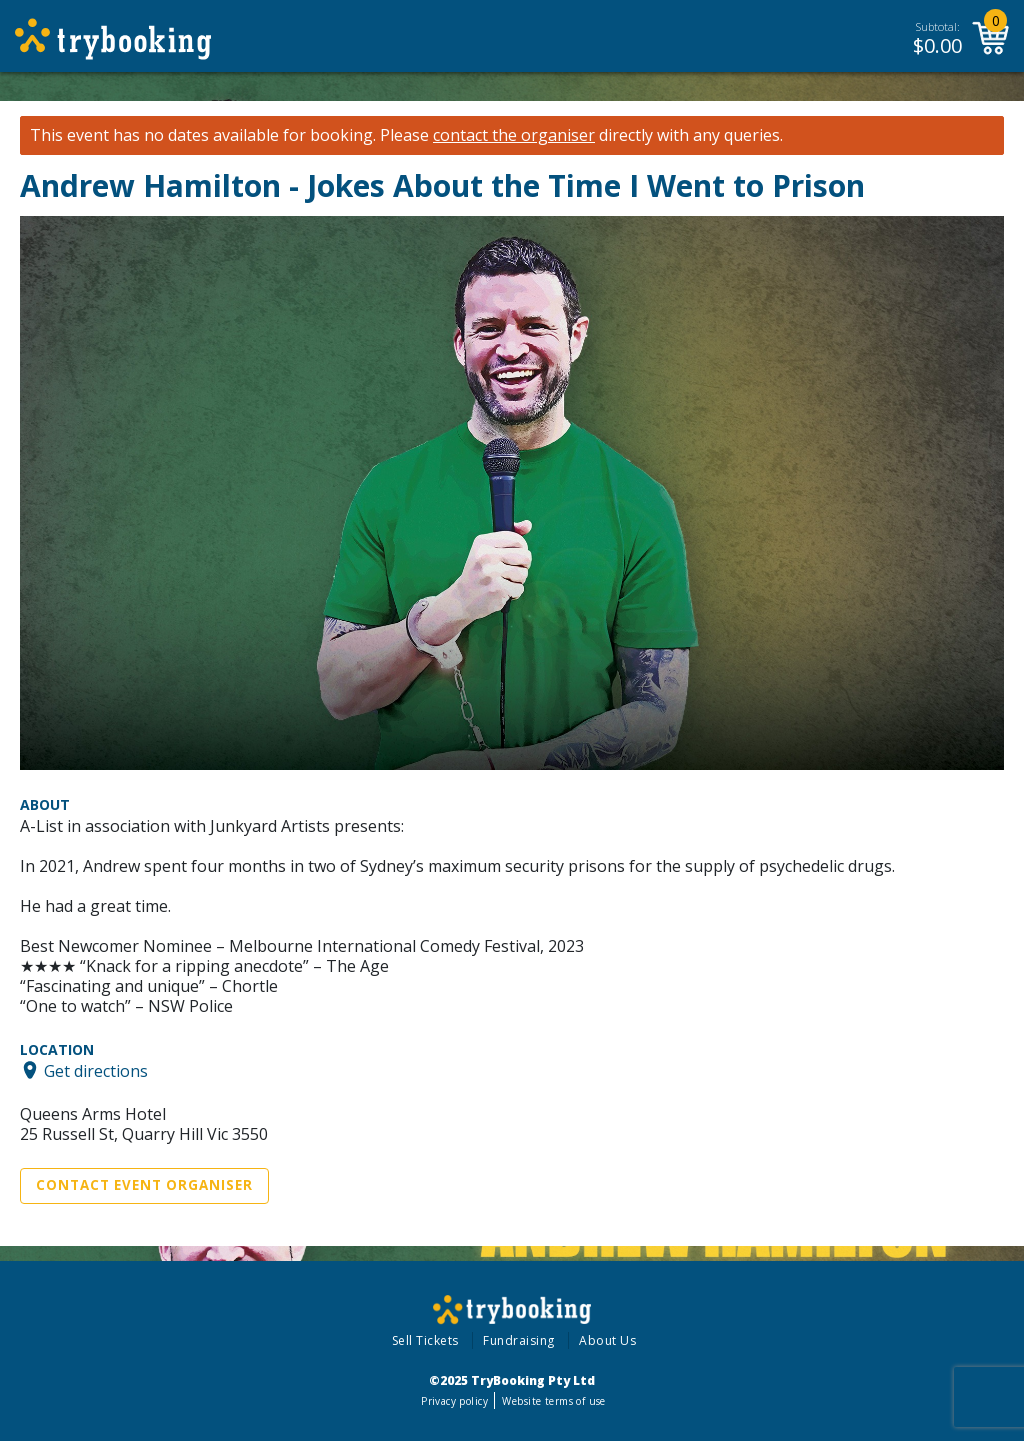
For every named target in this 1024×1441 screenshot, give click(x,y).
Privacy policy (454, 1401)
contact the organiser (514, 135)
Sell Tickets (425, 1340)
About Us (607, 1340)
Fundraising (519, 1340)
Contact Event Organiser (144, 1185)
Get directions (96, 1070)
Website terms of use (553, 1401)
